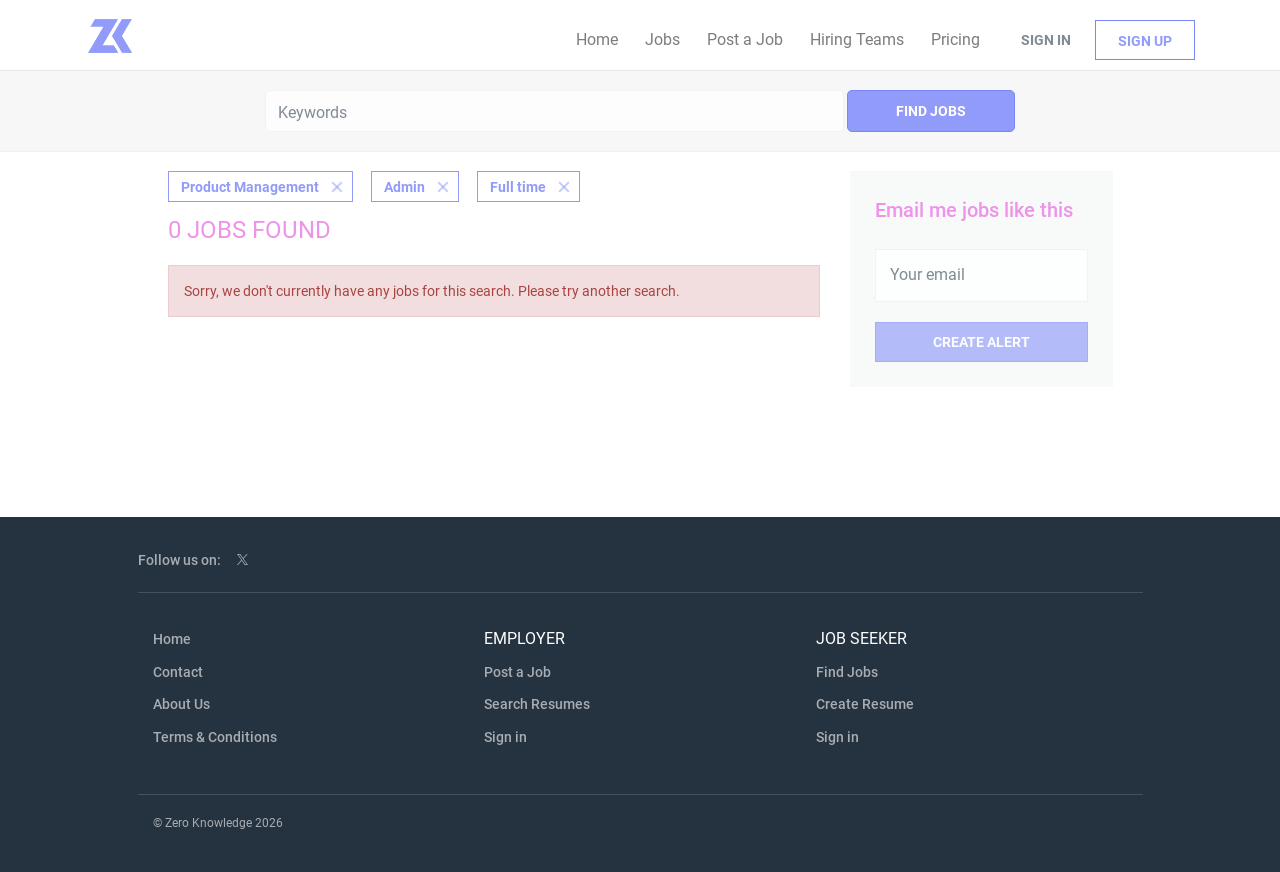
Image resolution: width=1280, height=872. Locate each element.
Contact (178, 672)
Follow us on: (179, 560)
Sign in (1046, 40)
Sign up (1145, 41)
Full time (518, 187)
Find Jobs (931, 111)
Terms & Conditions (215, 737)
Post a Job (517, 672)
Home (172, 639)
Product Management (250, 187)
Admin (404, 187)
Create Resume (865, 704)
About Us (181, 704)
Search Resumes (537, 704)
